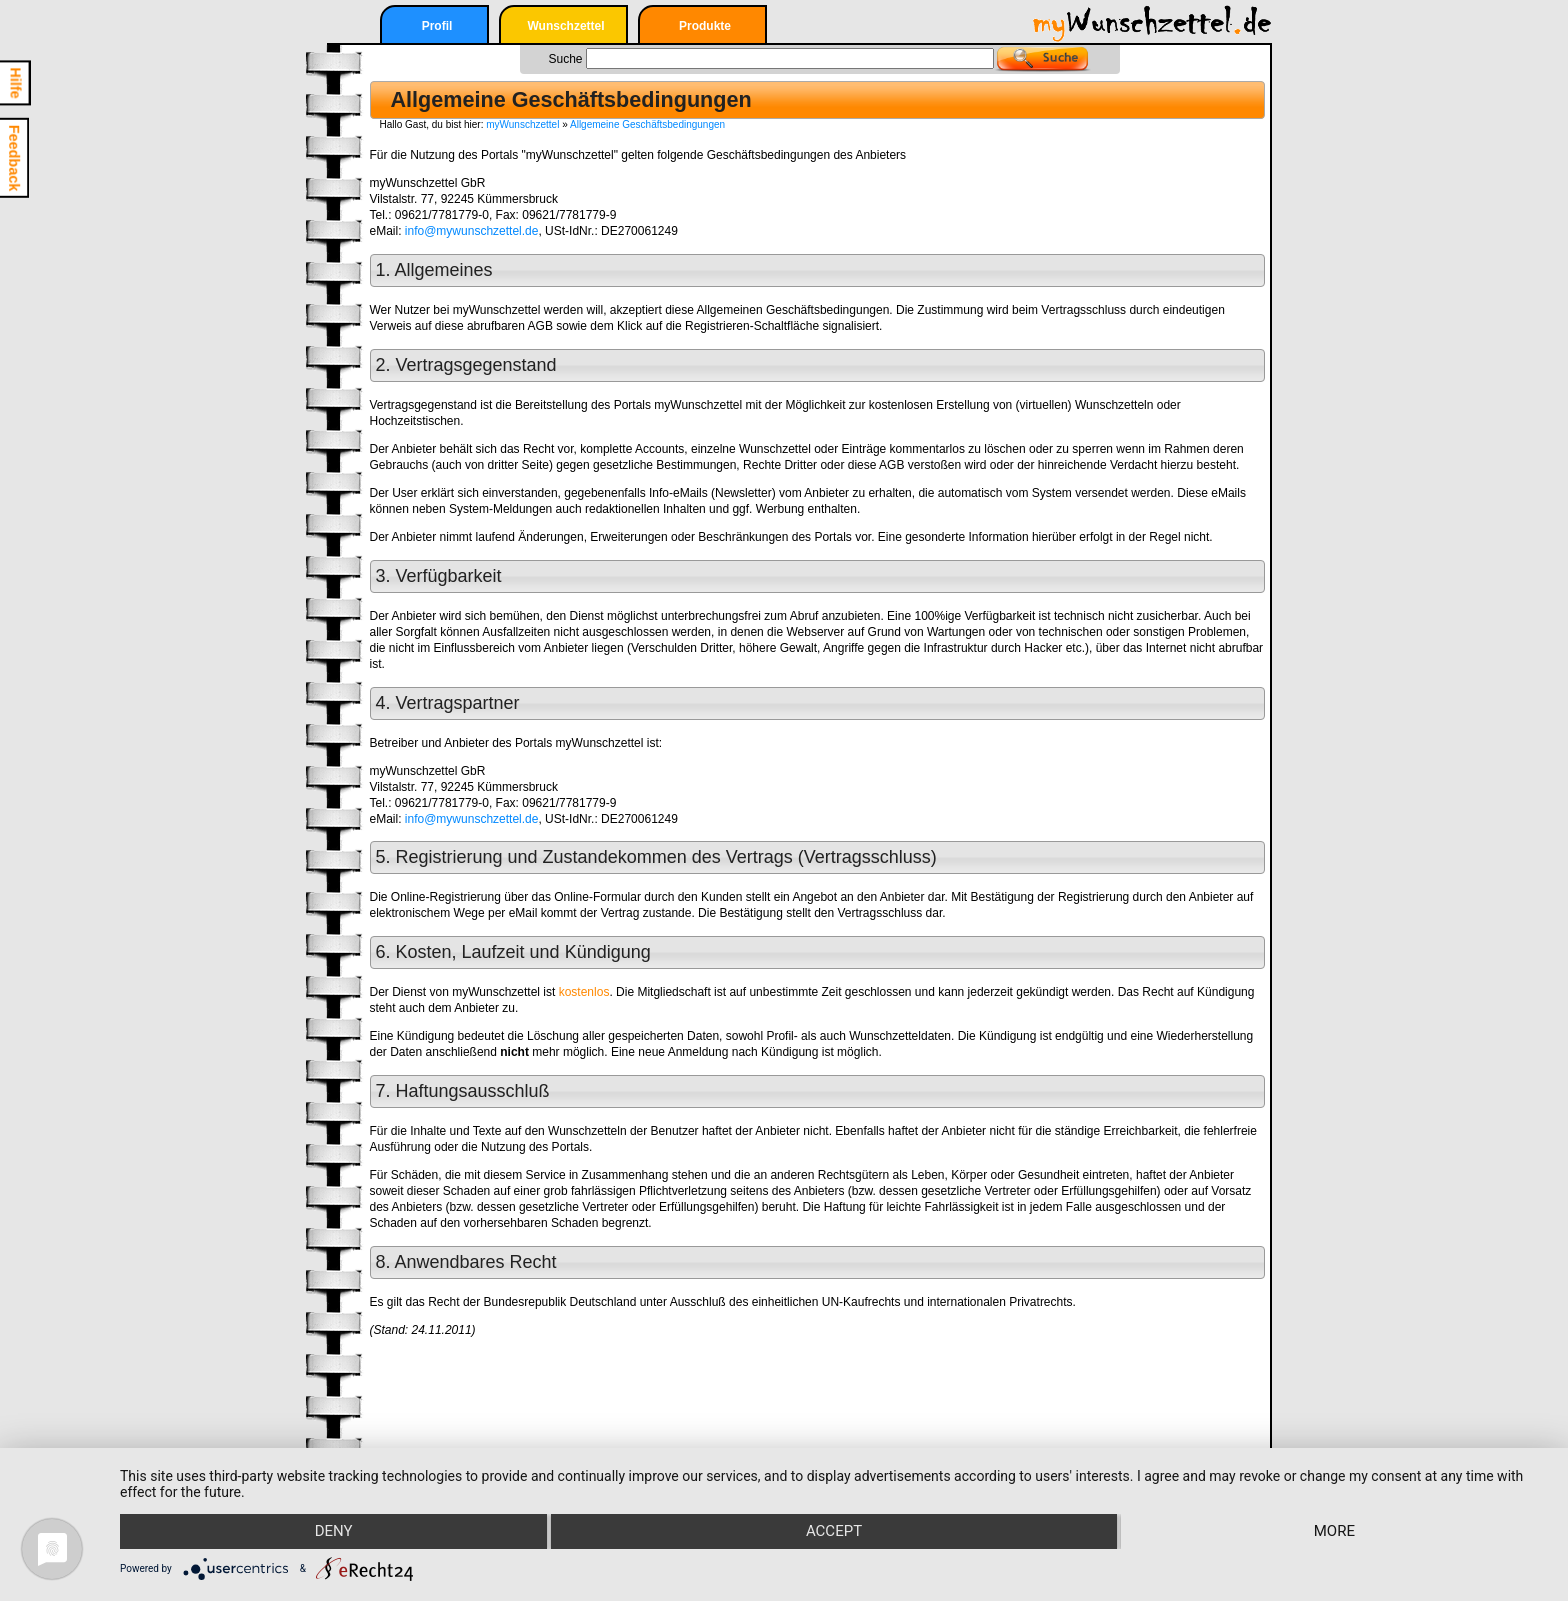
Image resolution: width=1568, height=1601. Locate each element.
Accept (834, 1532)
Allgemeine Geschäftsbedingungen (647, 124)
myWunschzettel (522, 124)
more (1334, 1532)
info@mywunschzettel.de (472, 231)
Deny (333, 1532)
